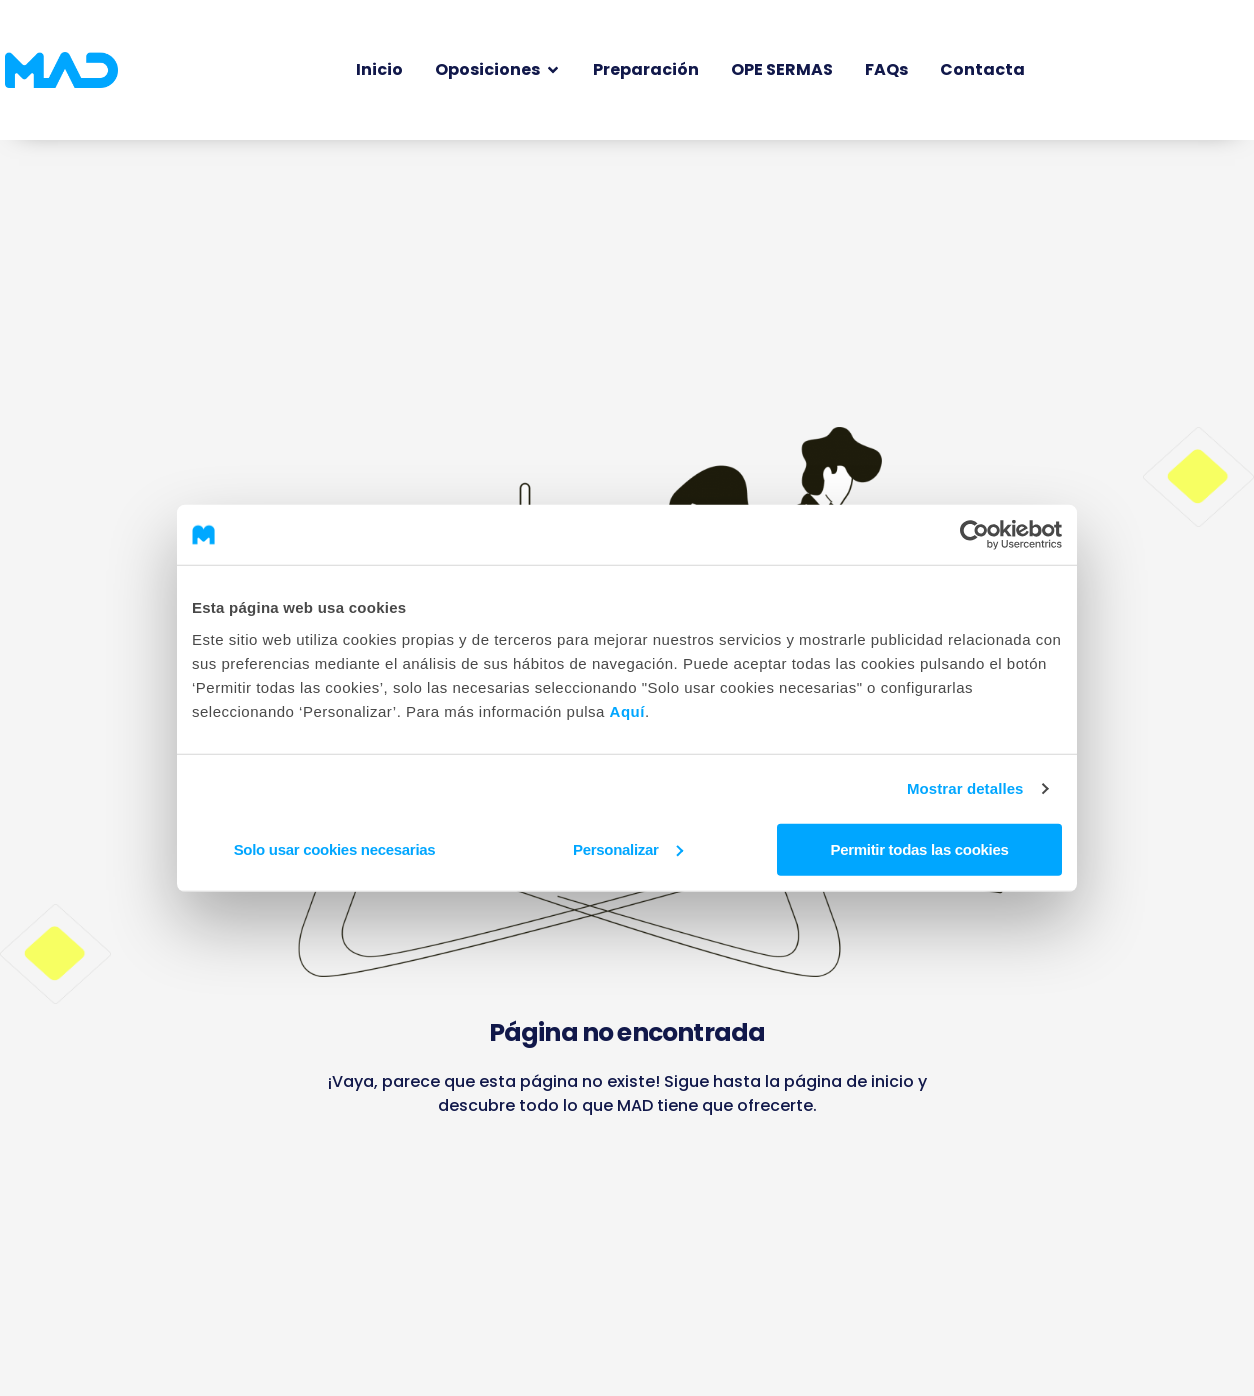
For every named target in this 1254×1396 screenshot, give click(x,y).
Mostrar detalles (965, 788)
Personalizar (628, 848)
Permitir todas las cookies (919, 848)
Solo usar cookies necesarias (335, 848)
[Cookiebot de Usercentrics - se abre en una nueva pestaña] (974, 535)
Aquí (627, 710)
